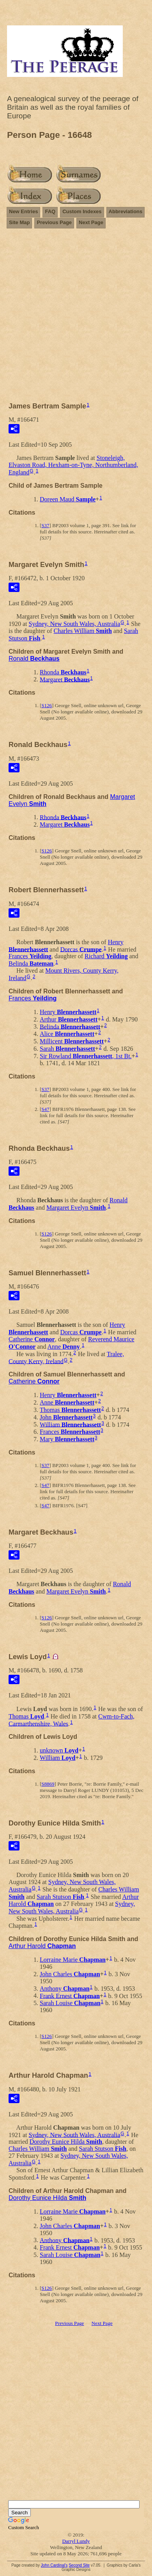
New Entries (23, 211)
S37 (45, 525)
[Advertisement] (76, 311)
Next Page (91, 222)
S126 (46, 705)
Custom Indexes (81, 211)
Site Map (19, 222)
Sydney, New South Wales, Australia (74, 623)
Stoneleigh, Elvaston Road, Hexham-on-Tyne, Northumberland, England (73, 465)
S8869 (47, 1784)
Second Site (79, 2565)
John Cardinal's (54, 2565)
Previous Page (54, 222)
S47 (45, 1109)
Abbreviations (126, 211)
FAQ (50, 211)
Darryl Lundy (76, 2541)
